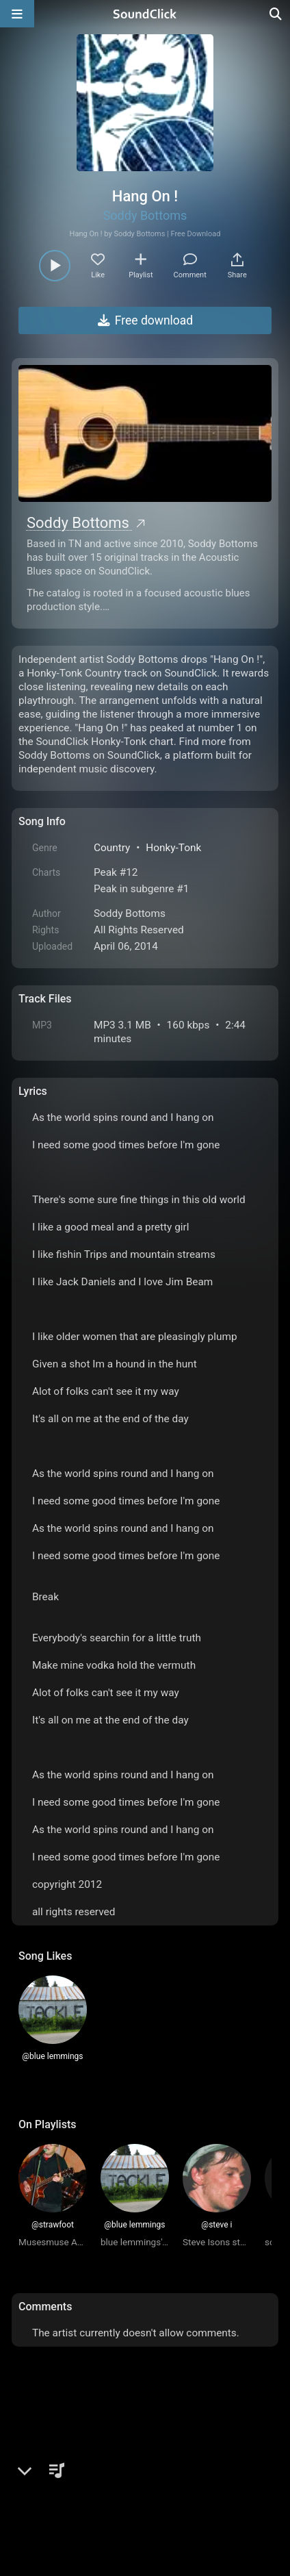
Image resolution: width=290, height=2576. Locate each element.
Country (112, 848)
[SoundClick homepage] (145, 13)
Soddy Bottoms (145, 215)
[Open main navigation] (17, 13)
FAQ (75, 2466)
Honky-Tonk (173, 848)
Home (39, 2466)
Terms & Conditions (144, 2466)
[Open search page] (276, 13)
